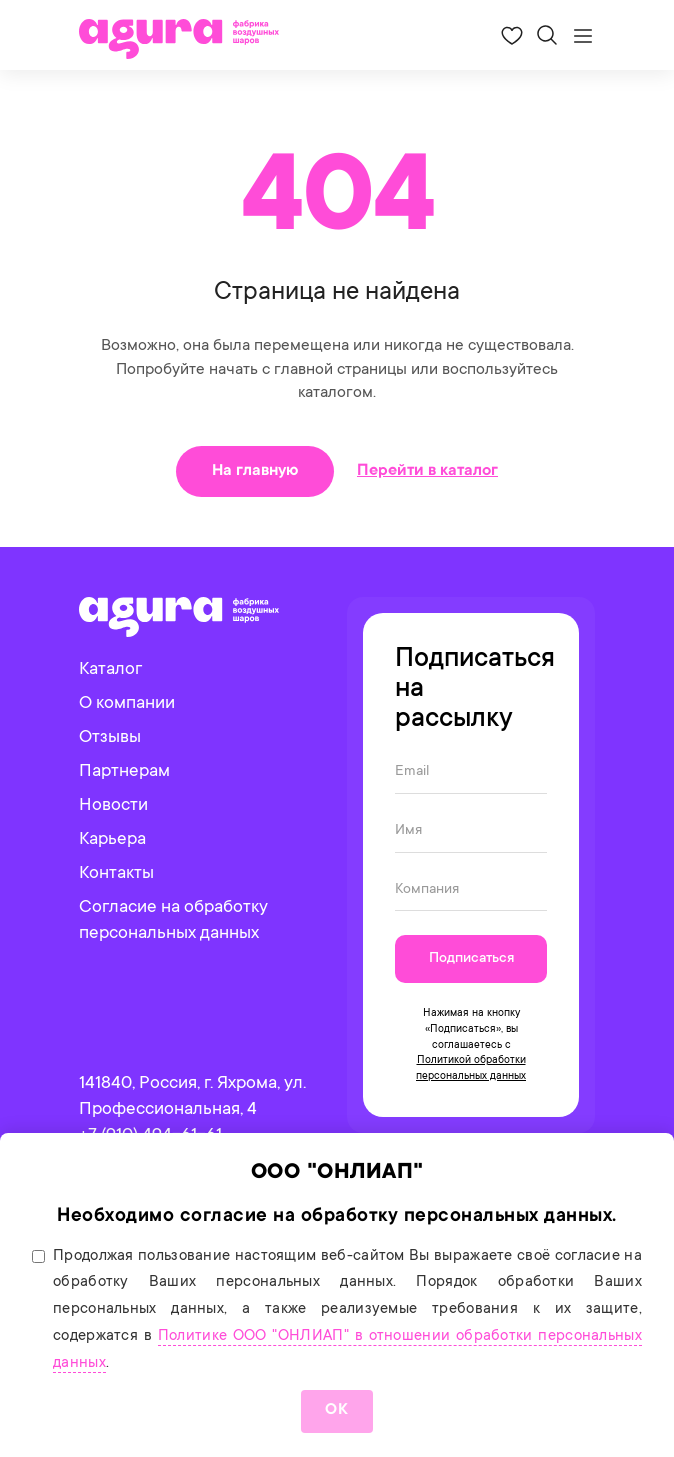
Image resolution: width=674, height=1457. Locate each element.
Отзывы (110, 738)
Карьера (112, 840)
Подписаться (471, 959)
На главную (255, 471)
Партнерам (124, 772)
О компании (127, 704)
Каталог (110, 670)
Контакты (116, 874)
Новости (113, 806)
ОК (336, 1410)
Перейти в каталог (427, 471)
